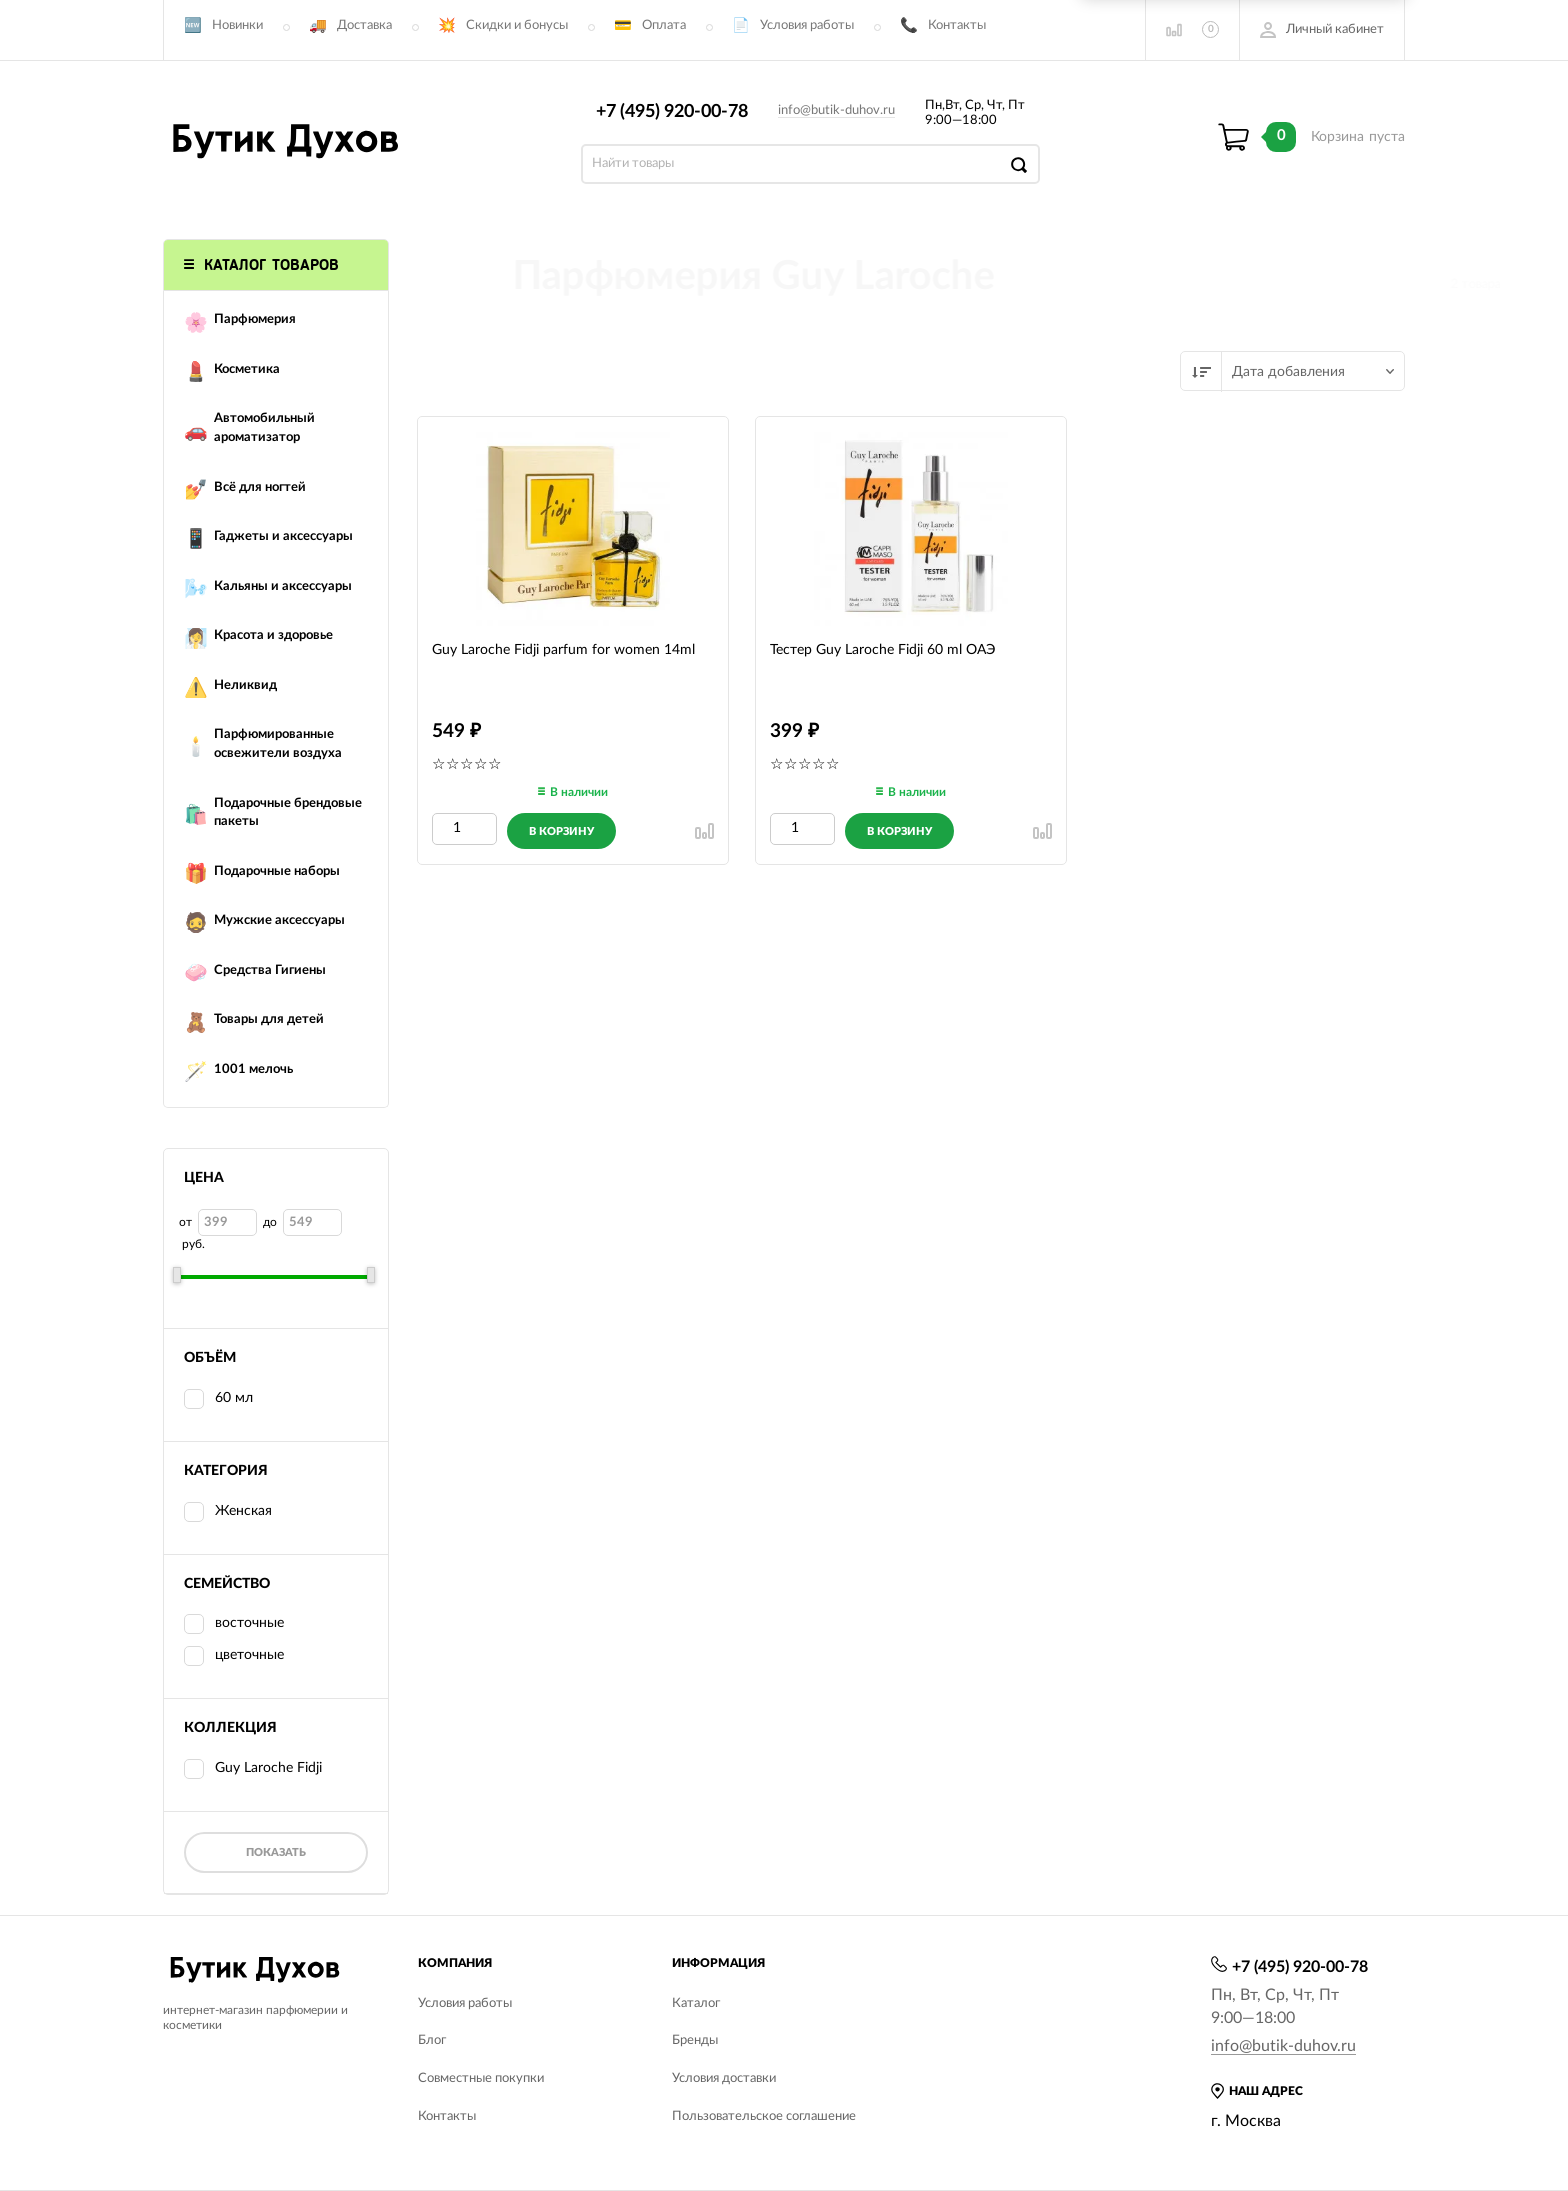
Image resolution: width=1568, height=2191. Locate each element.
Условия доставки (724, 2078)
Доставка (364, 25)
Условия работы (807, 25)
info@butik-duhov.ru (836, 110)
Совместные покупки (481, 2078)
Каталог (696, 2003)
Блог (432, 2040)
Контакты (957, 25)
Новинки (237, 25)
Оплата (664, 25)
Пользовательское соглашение (764, 2116)
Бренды (695, 2040)
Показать (276, 1852)
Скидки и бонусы (517, 25)
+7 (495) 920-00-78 (672, 112)
